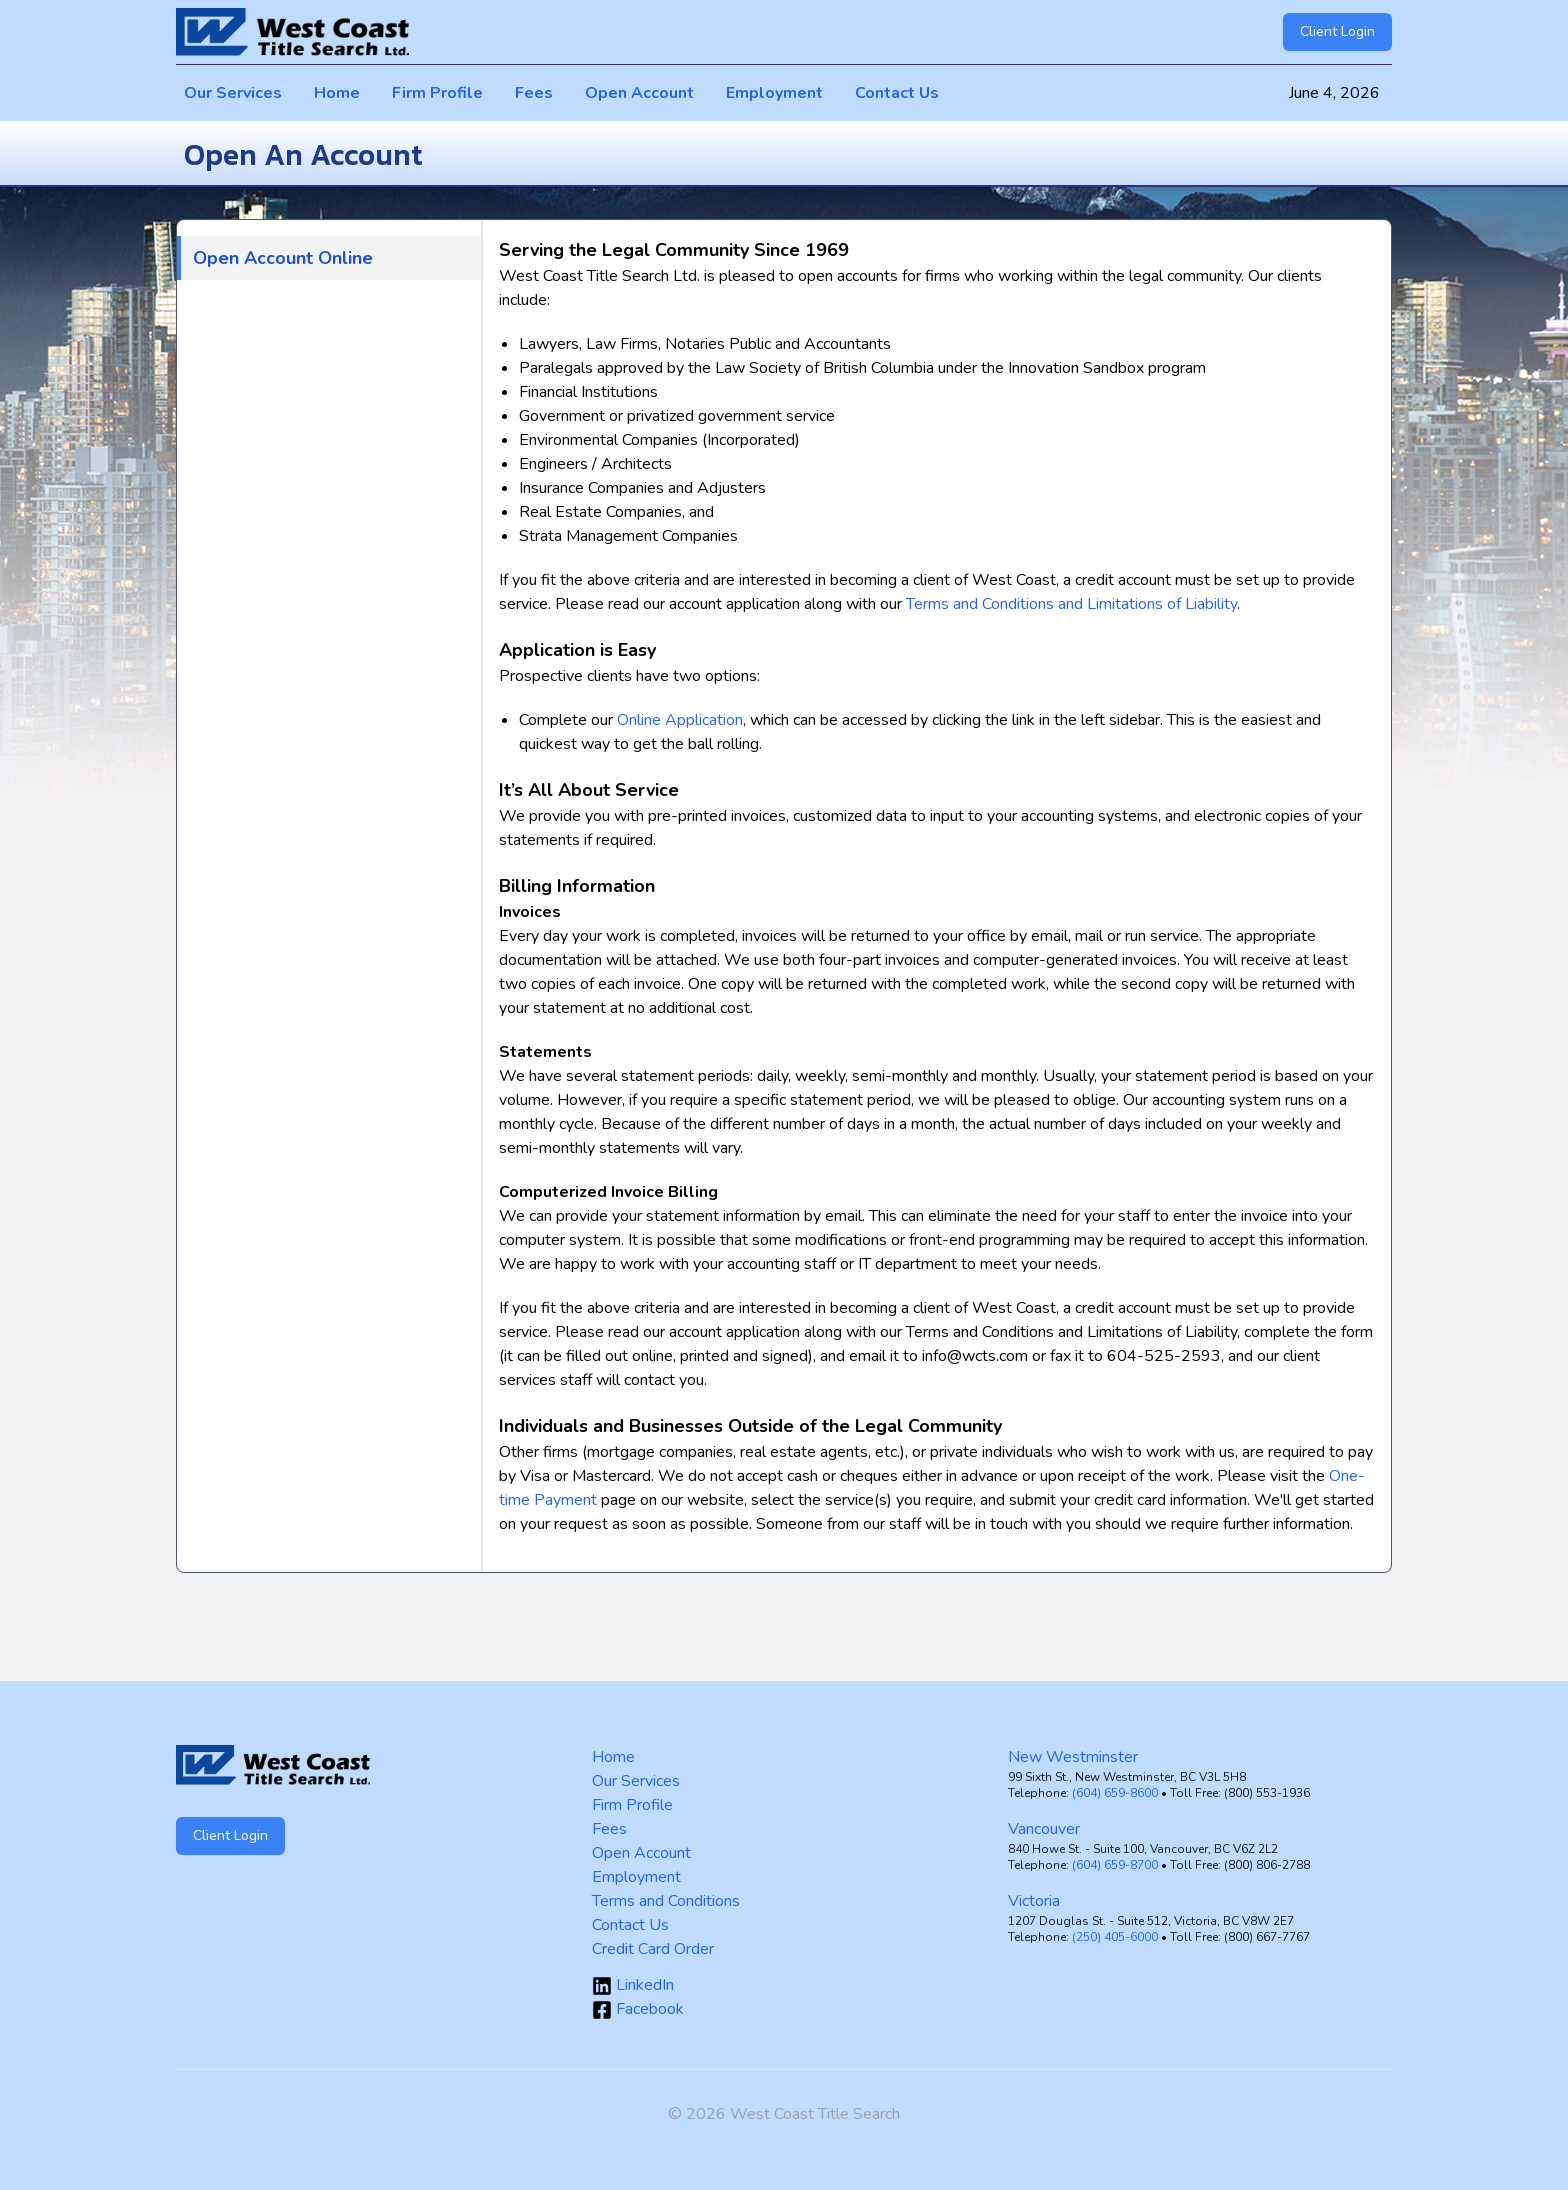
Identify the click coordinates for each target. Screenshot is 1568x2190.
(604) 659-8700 (1115, 1865)
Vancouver (1044, 1829)
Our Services (233, 93)
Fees (534, 93)
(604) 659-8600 (1115, 1793)
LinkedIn (633, 1985)
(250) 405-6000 (1115, 1937)
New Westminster (1073, 1757)
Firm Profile (437, 93)
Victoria (1034, 1901)
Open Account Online (283, 258)
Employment (774, 93)
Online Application (680, 720)
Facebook (638, 2009)
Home (337, 93)
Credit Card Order (653, 1949)
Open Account (639, 93)
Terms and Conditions (666, 1901)
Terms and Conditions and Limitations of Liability (1071, 604)
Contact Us (897, 93)
